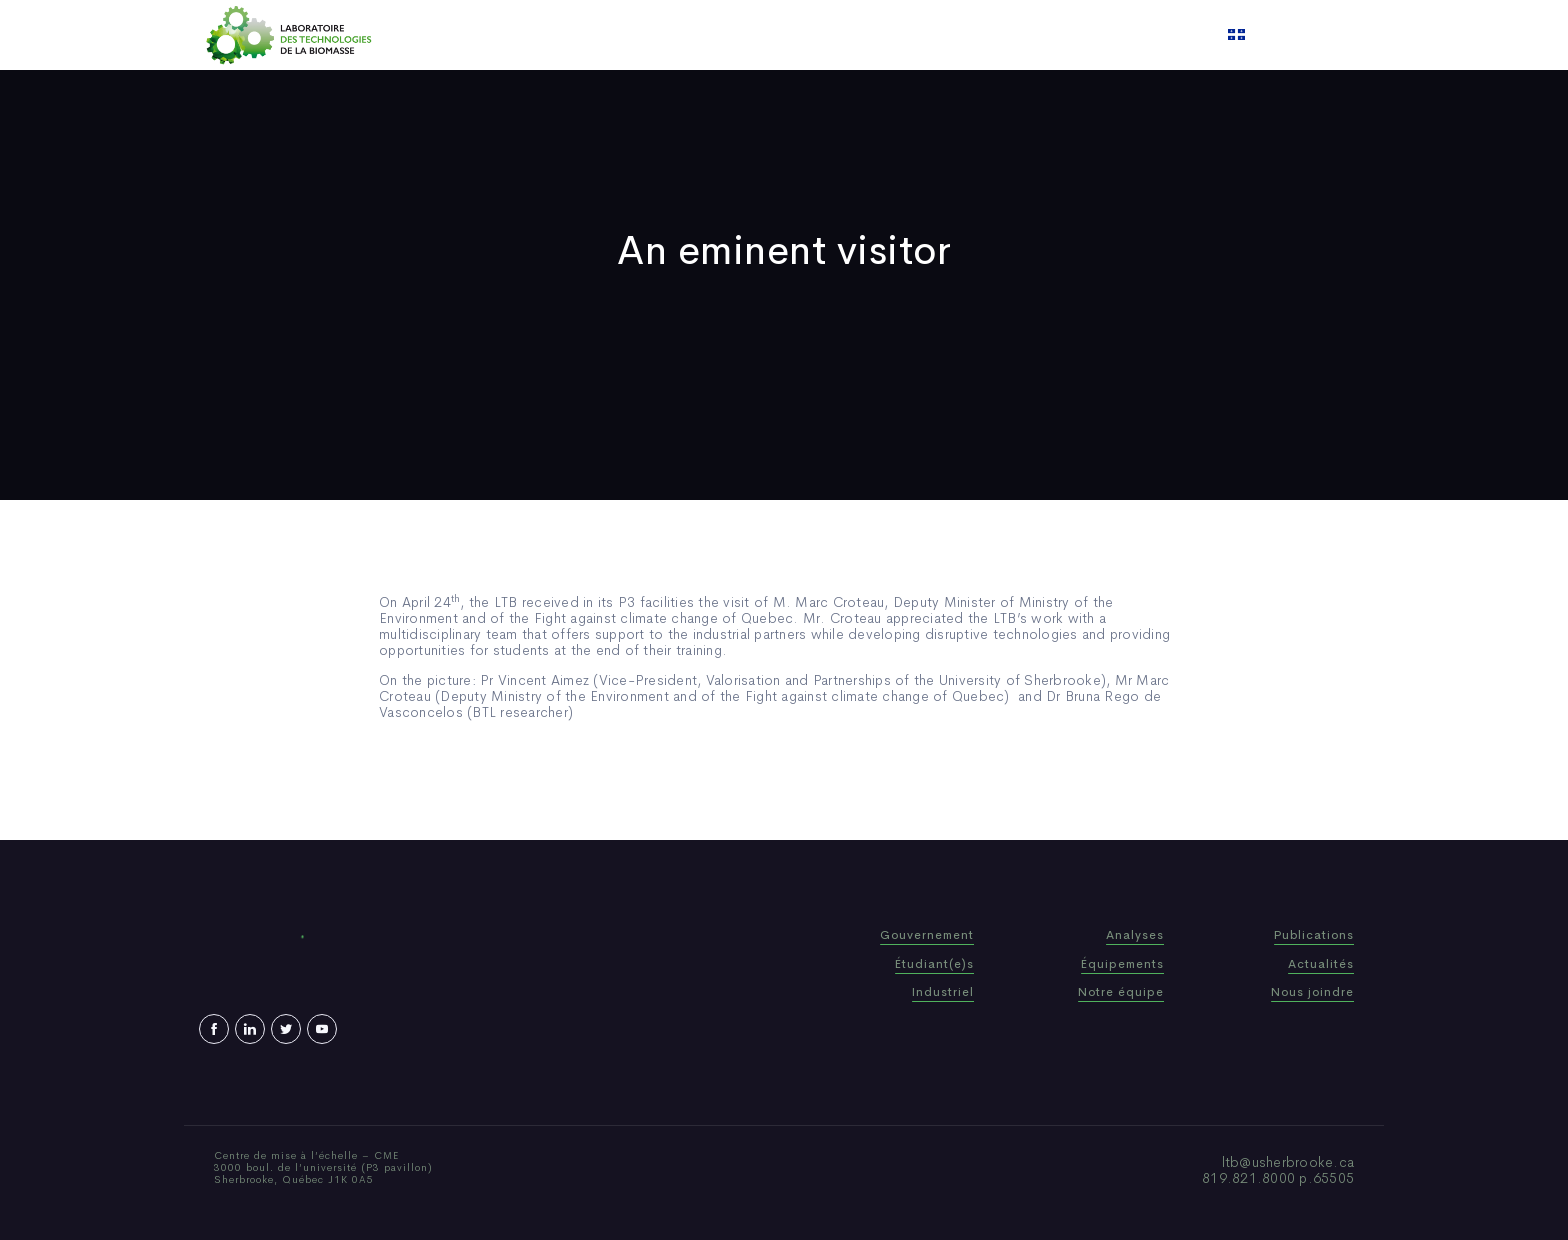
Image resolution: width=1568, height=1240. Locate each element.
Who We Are (648, 35)
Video (905, 35)
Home (561, 35)
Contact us (988, 35)
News (843, 35)
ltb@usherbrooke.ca (1288, 1162)
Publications (758, 35)
